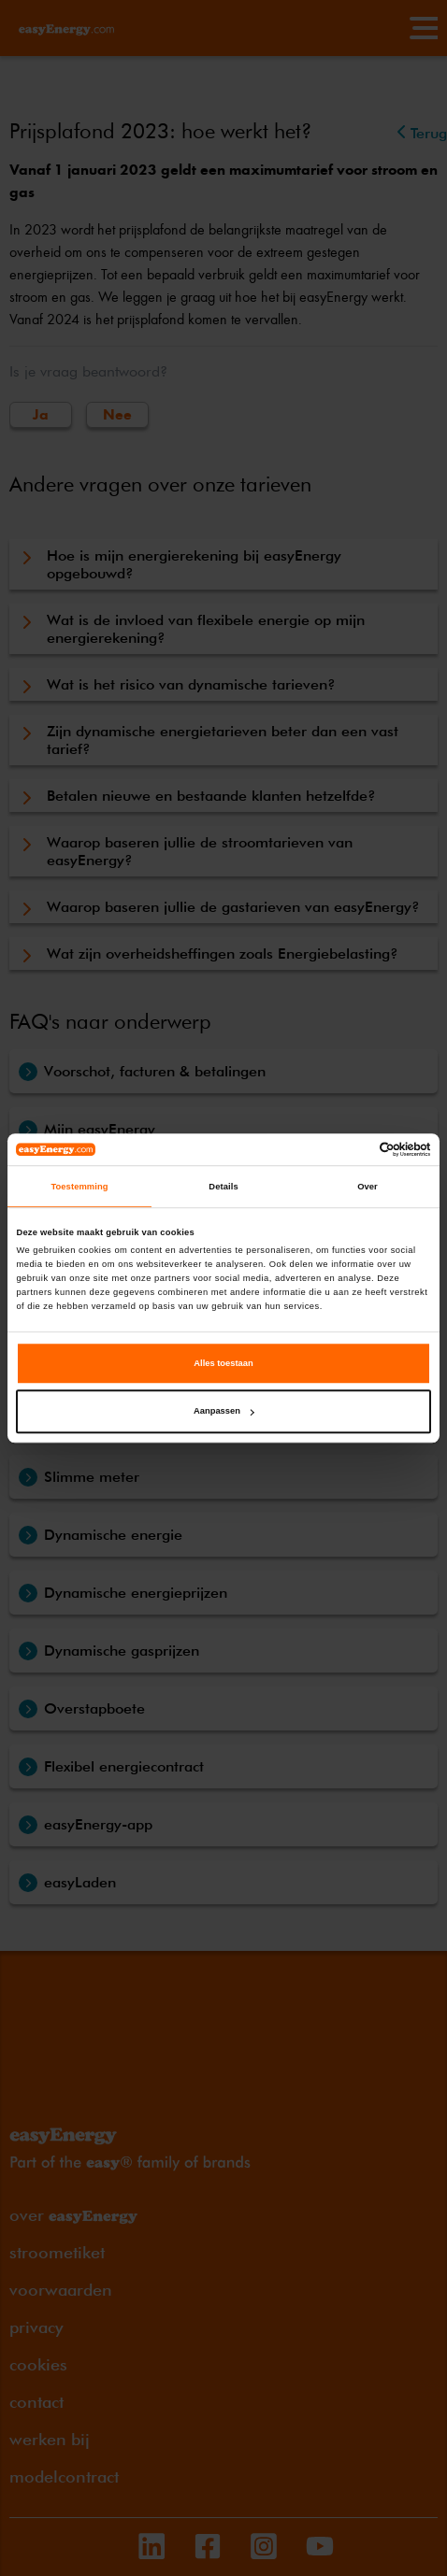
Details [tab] (223, 1186)
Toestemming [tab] (79, 1186)
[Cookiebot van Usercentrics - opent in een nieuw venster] (349, 1149)
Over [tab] (367, 1186)
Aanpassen (224, 1411)
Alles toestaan (223, 1363)
